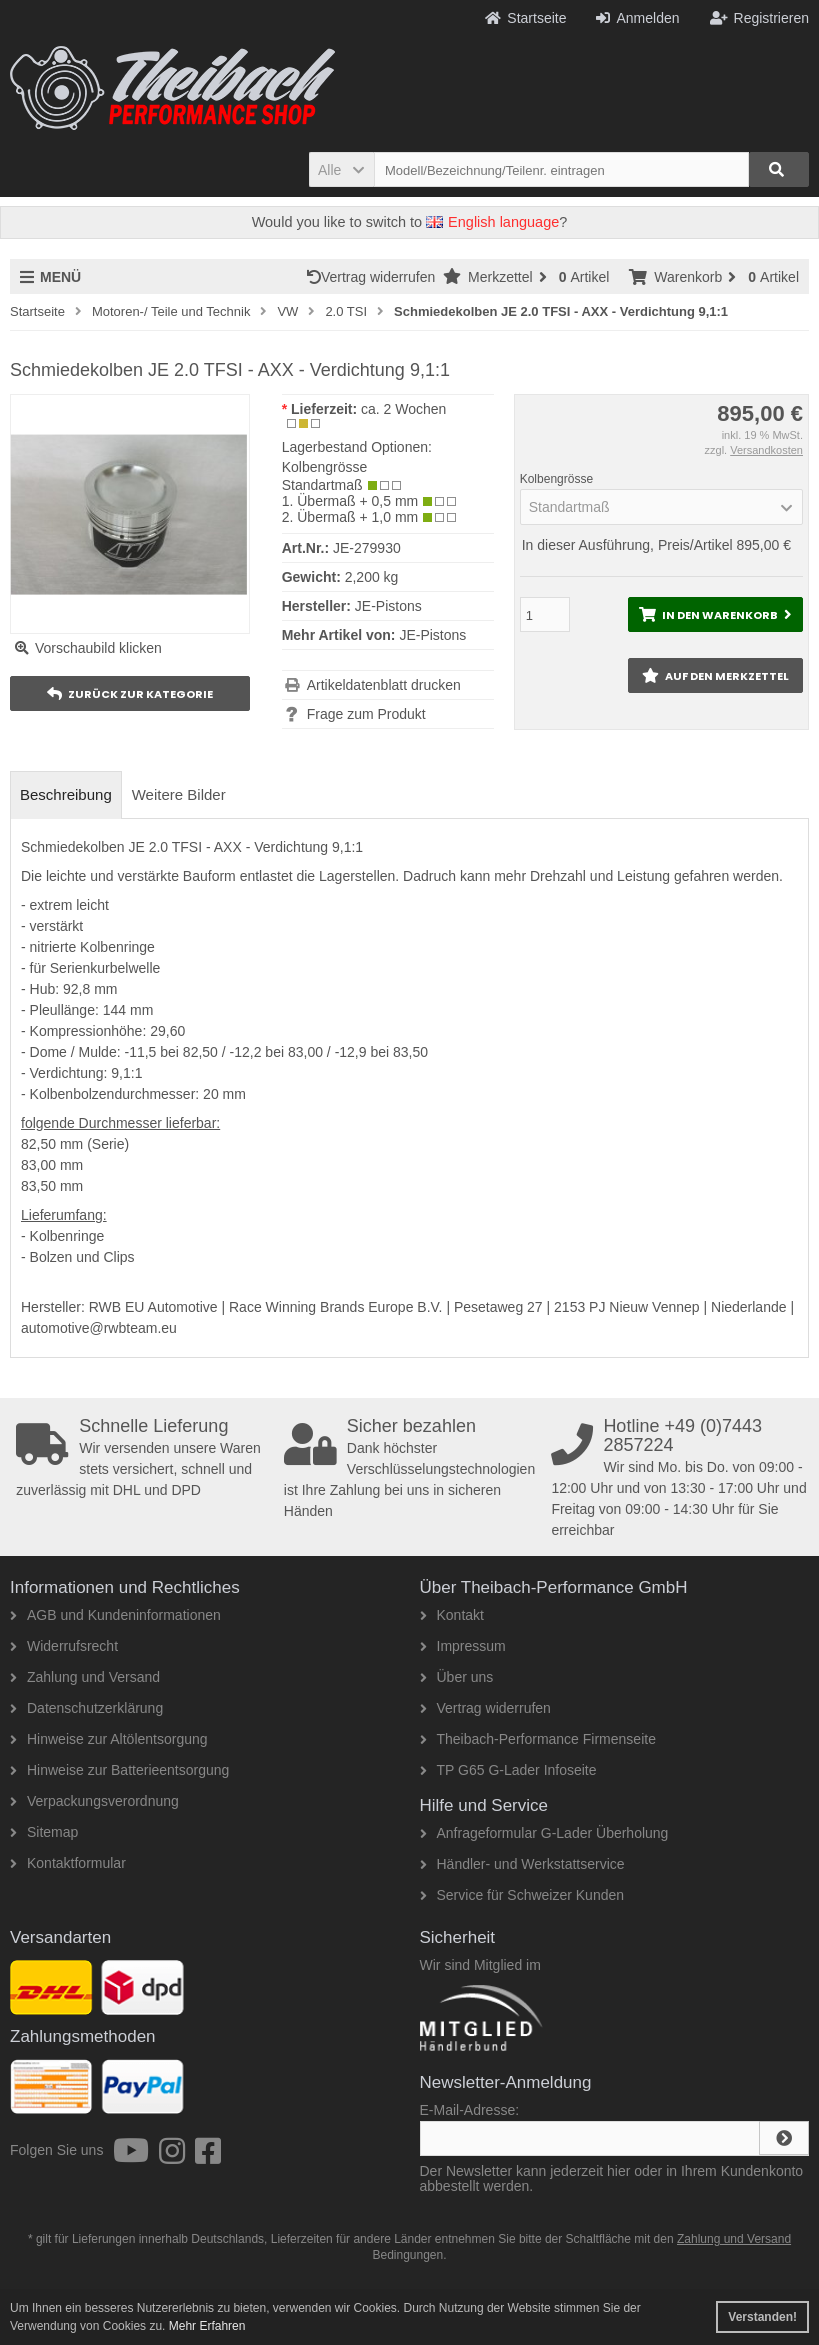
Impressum (463, 1646)
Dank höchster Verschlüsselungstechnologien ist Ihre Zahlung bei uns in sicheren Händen (413, 1468)
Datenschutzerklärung (86, 1708)
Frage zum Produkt (366, 714)
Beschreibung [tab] (66, 794)
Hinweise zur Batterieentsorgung (119, 1770)
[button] (341, 169)
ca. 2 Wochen (403, 409)
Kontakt (452, 1615)
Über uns (457, 1677)
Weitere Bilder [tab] (179, 794)
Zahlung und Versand (85, 1677)
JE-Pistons (432, 635)
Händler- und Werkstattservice (522, 1864)
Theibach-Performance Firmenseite (538, 1739)
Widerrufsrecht (64, 1646)
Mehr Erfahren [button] (207, 2326)
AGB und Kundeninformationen (115, 1615)
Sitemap (44, 1832)
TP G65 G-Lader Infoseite (508, 1770)
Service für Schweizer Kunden (522, 1895)
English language (492, 222)
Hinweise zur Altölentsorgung (109, 1739)
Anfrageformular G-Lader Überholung (544, 1833)
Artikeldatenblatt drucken (384, 685)
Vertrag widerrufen (375, 277)
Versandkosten (766, 450)
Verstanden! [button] (762, 2317)
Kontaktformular (68, 1863)
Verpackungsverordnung (94, 1801)
